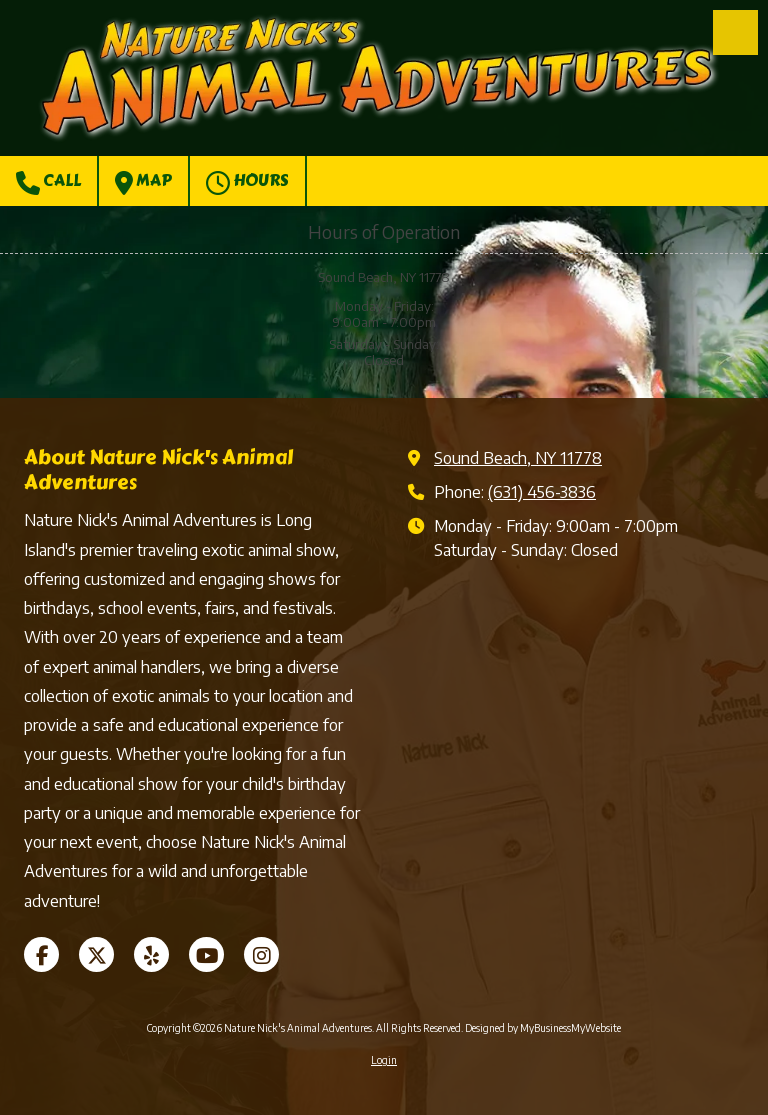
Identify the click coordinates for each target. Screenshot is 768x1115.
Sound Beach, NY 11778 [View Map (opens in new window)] (518, 457)
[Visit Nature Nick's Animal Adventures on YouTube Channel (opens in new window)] (206, 954)
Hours (247, 181)
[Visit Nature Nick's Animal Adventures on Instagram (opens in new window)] (261, 954)
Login (384, 1060)
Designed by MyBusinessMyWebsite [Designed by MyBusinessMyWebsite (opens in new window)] (543, 1028)
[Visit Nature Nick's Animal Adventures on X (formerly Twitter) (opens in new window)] (96, 954)
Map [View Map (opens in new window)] (143, 181)
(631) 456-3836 (542, 491)
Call (48, 181)
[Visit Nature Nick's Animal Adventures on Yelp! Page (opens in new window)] (151, 954)
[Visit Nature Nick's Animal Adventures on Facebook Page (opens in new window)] (41, 954)
